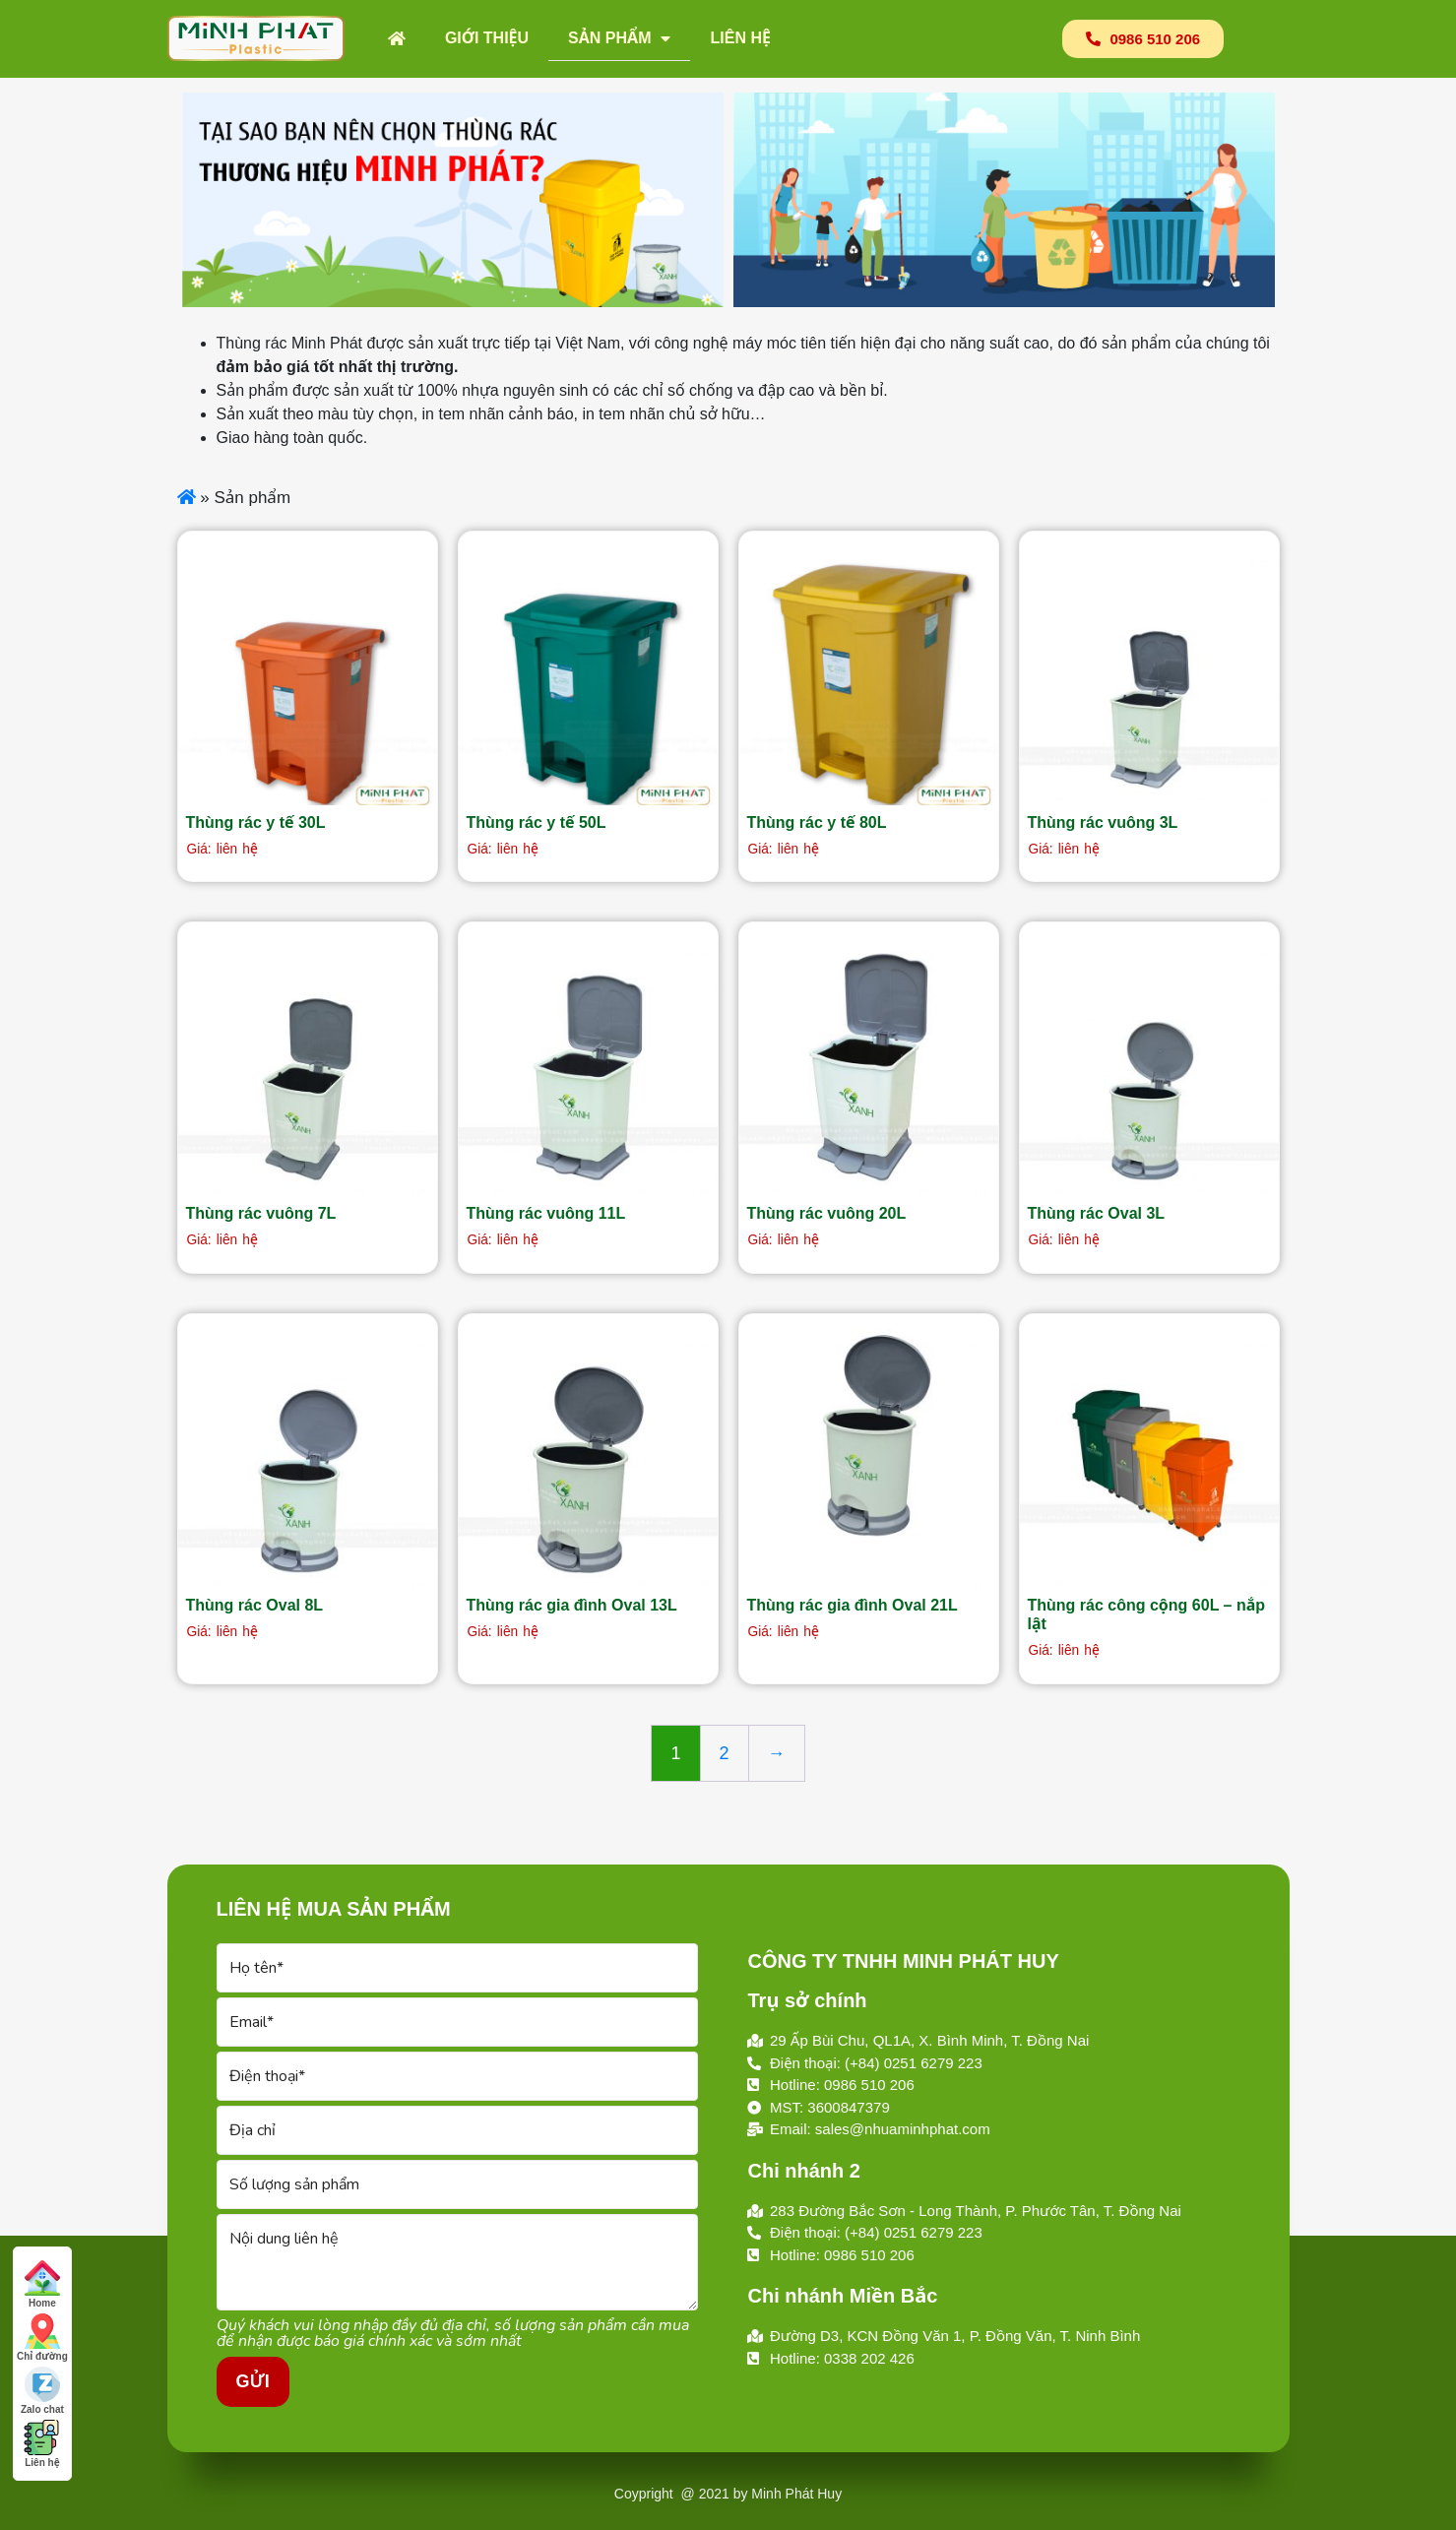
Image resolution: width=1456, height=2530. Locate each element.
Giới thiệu (487, 38)
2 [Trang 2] (724, 1753)
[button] (1143, 39)
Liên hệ (740, 38)
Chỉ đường (42, 2337)
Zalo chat (42, 2391)
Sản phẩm (619, 38)
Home (42, 2284)
